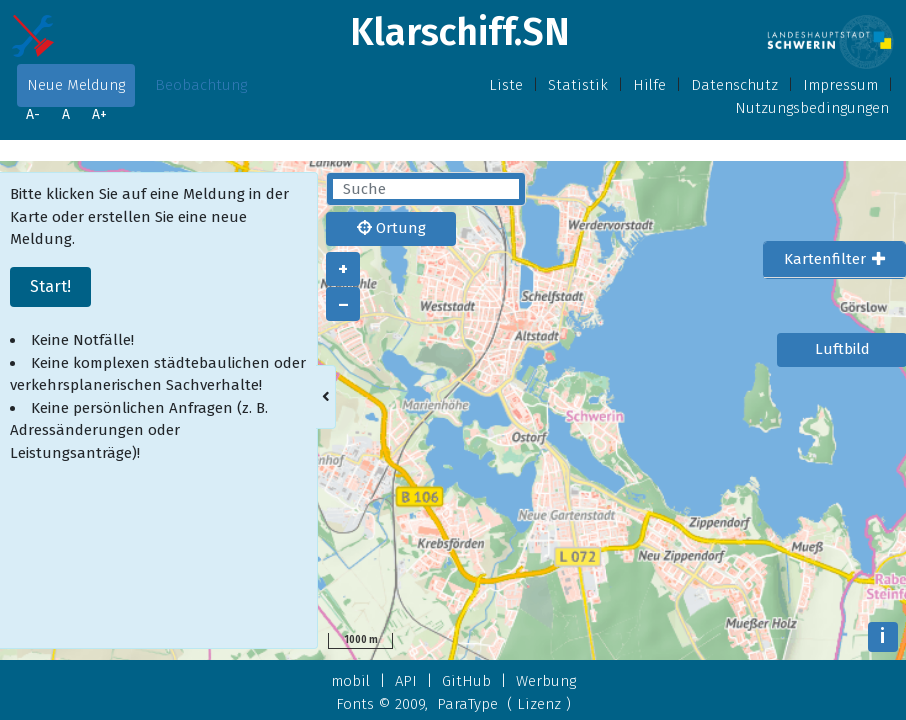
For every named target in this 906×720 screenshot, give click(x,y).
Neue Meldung (76, 85)
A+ (99, 114)
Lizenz (539, 704)
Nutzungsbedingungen (812, 108)
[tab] (834, 260)
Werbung (546, 681)
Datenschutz (734, 85)
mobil (350, 681)
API (406, 681)
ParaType (467, 704)
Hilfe (649, 85)
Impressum (840, 85)
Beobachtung (201, 85)
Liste (506, 85)
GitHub (466, 681)
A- (33, 114)
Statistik (578, 85)
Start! (50, 286)
